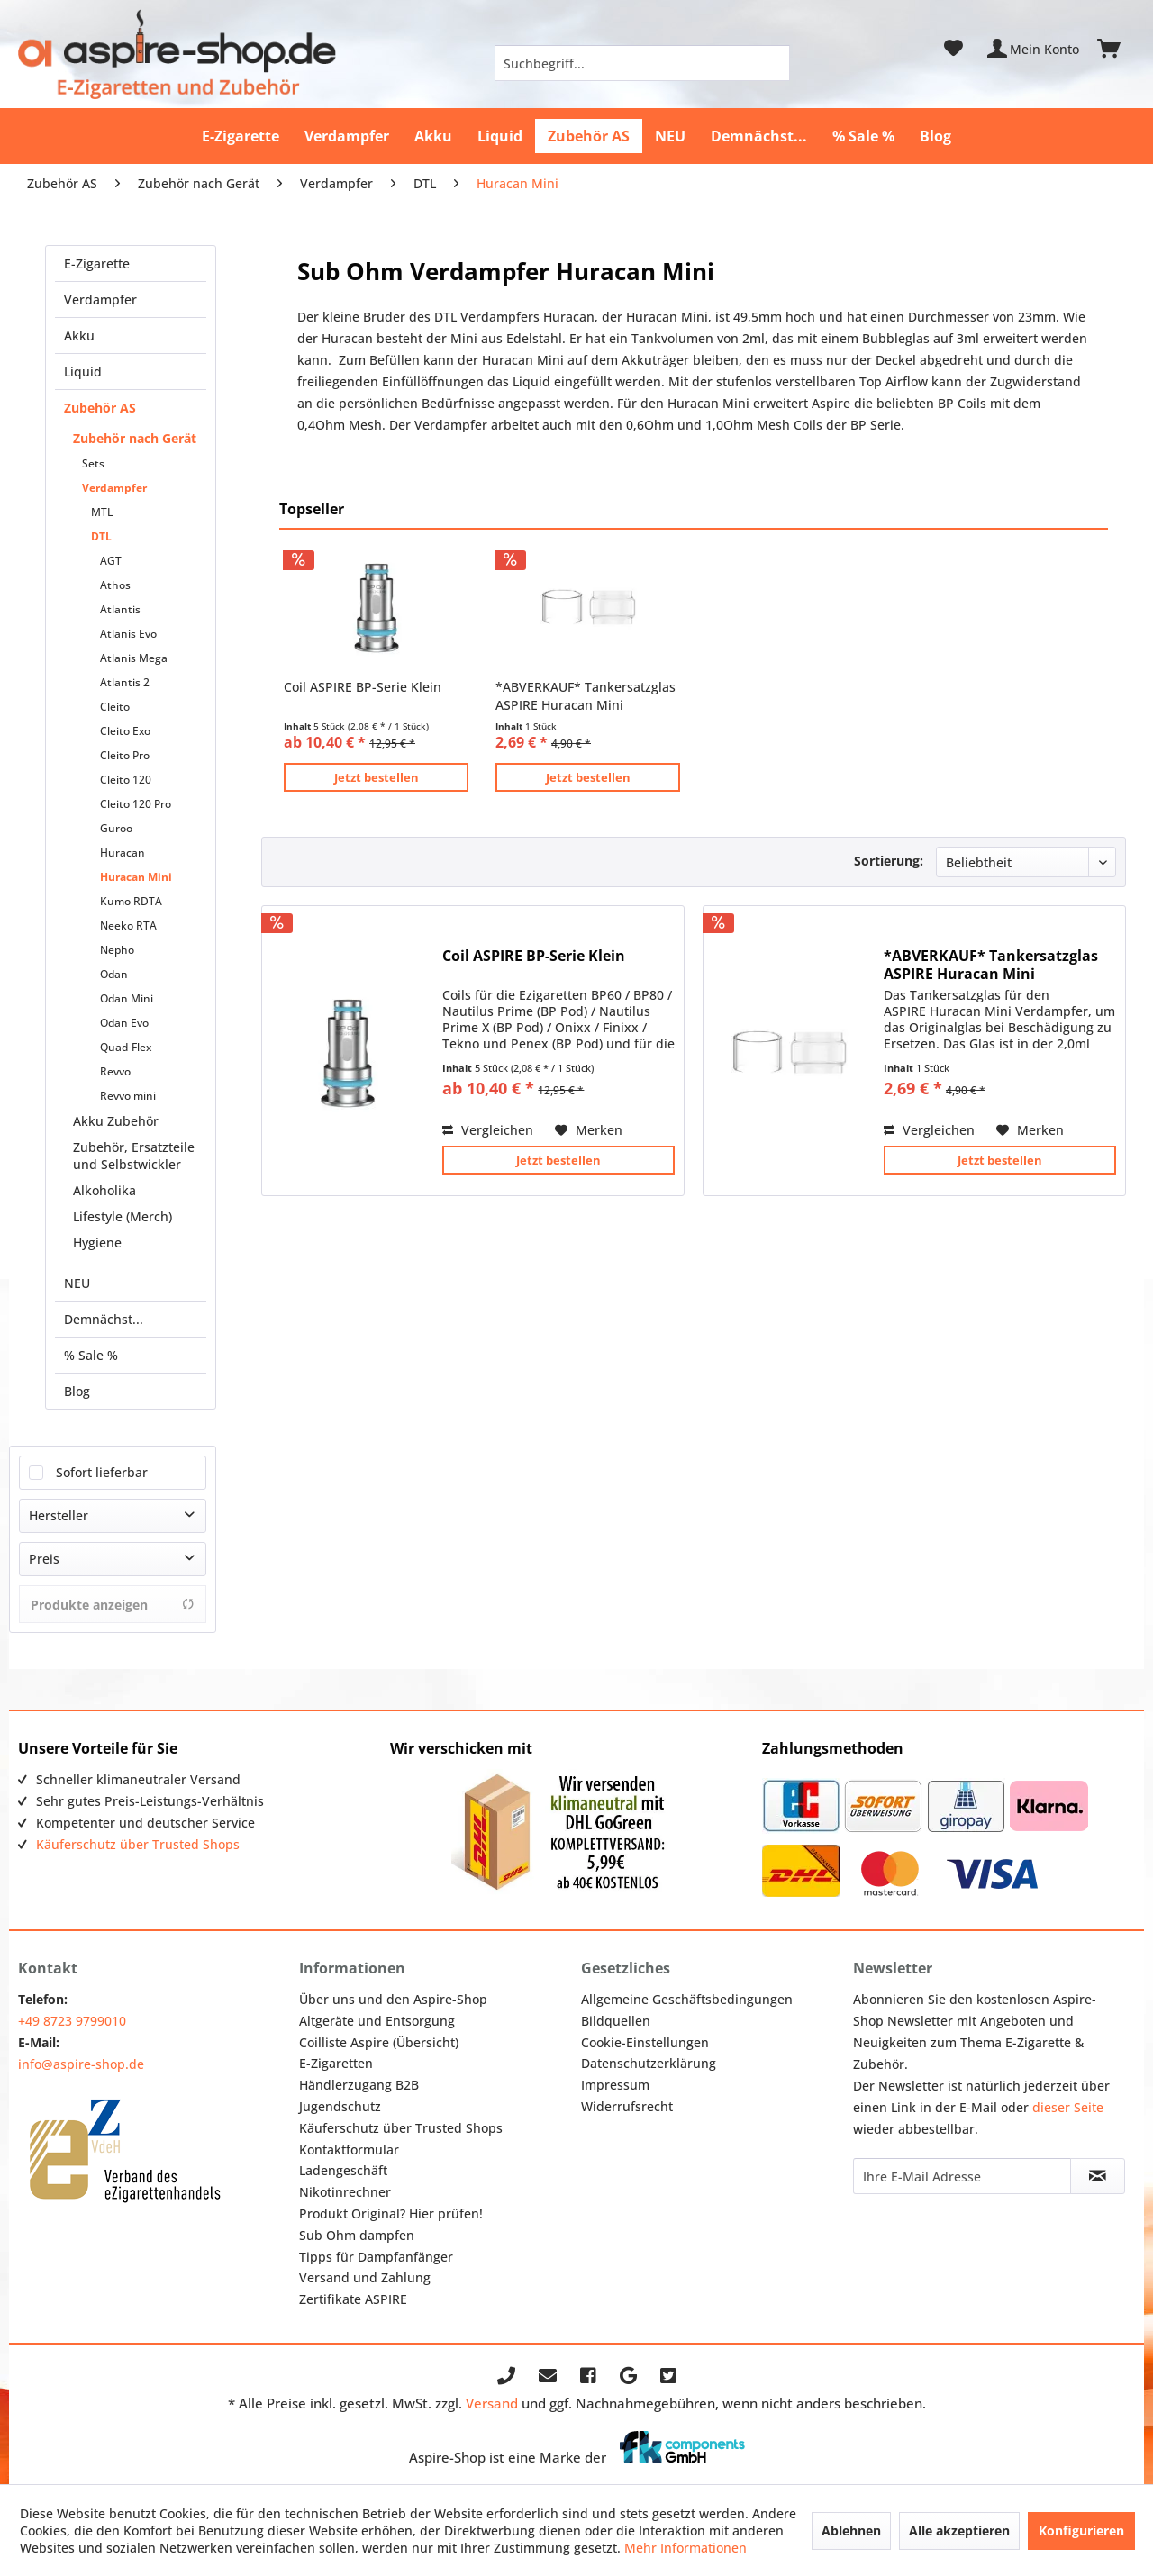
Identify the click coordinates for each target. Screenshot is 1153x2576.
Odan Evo (124, 1022)
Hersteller (58, 1515)
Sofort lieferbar (102, 1472)
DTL (101, 536)
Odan (114, 974)
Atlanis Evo (128, 633)
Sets (93, 463)
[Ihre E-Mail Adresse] (962, 2176)
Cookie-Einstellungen (645, 2042)
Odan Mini (126, 998)
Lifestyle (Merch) (122, 1216)
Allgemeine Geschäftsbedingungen (687, 1999)
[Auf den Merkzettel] (588, 1130)
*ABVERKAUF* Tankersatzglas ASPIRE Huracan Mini (585, 695)
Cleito (115, 706)
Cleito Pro (125, 755)
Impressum (615, 2084)
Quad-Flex (125, 1047)
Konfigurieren (1081, 2530)
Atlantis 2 (125, 682)
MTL (102, 512)
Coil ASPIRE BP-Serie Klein (362, 686)
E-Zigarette (97, 263)
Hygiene (97, 1242)
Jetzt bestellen (376, 777)
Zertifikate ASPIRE (353, 2299)
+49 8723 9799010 (72, 2020)
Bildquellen (615, 2020)
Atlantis (120, 609)
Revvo (115, 1071)
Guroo (116, 828)
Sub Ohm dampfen (356, 2235)
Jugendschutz (340, 2106)
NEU (77, 1283)
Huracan (122, 852)
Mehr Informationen (685, 2547)
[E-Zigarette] (240, 136)
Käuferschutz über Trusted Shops (138, 1844)
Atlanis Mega (134, 658)
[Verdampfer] (347, 136)
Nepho (117, 949)
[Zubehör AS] (588, 136)
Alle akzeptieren (959, 2530)
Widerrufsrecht (627, 2106)
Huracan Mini (136, 876)
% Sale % (91, 1355)
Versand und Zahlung (365, 2277)
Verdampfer (100, 299)
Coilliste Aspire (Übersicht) (378, 2042)
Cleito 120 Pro (135, 804)
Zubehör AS (100, 407)
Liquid (83, 371)
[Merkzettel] (953, 49)
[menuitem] (642, 63)
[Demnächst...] (759, 136)
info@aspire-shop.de (81, 2064)
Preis (44, 1558)
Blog (77, 1391)
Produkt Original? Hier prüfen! (391, 2213)
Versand (492, 2403)
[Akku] (433, 136)
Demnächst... (103, 1319)
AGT (111, 560)
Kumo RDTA (131, 901)
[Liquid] (500, 136)
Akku (79, 335)
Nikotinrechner (345, 2191)
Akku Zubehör (116, 1120)
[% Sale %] (863, 136)
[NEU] (670, 136)
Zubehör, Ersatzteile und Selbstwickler (134, 1155)
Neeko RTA (128, 925)
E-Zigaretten (336, 2063)
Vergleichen (487, 1129)
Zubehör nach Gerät (134, 438)
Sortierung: (888, 860)
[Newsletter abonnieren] (1097, 2176)
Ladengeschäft (343, 2170)
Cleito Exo (125, 731)
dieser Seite (1067, 2107)
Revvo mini (128, 1095)
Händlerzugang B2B (359, 2084)
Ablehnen (851, 2530)
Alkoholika (104, 1190)
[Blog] (935, 136)
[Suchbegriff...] (642, 63)
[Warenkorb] (1117, 49)
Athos (115, 585)
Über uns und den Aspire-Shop (393, 1999)
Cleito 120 (125, 779)
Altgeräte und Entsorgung (377, 2020)
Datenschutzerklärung (648, 2063)
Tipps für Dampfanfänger (376, 2256)
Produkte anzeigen (113, 1604)
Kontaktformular (349, 2149)
